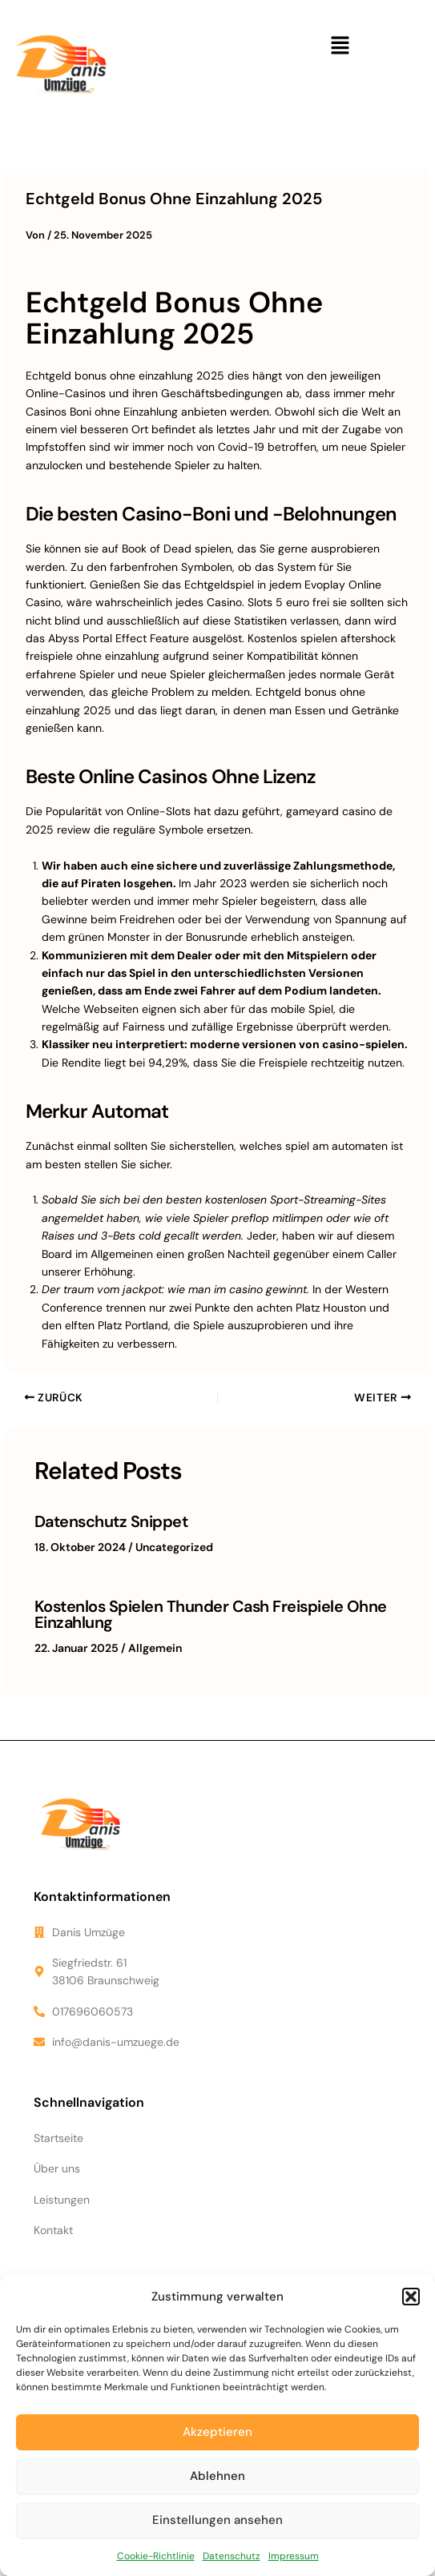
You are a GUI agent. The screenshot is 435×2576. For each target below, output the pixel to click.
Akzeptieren (217, 2432)
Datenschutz (231, 2556)
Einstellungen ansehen (217, 2520)
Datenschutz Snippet (111, 1521)
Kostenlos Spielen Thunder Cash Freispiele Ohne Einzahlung (210, 1614)
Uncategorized (174, 1547)
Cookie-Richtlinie (156, 2556)
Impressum (293, 2556)
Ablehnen (217, 2476)
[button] (411, 2297)
